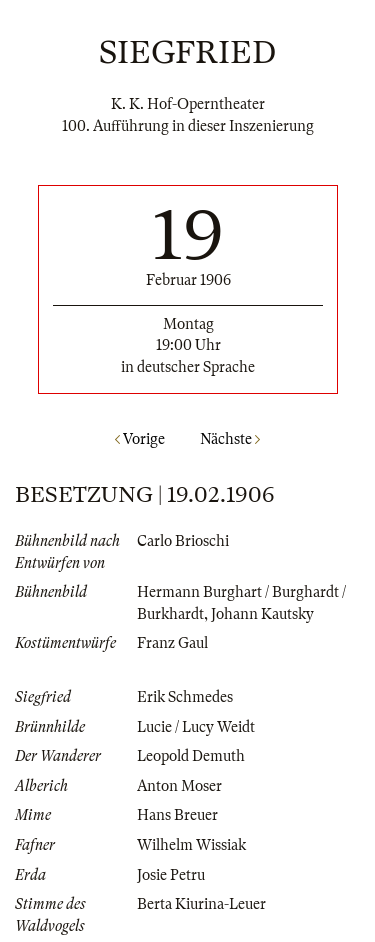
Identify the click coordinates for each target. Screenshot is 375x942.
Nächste (230, 439)
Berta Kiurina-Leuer (201, 904)
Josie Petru (171, 875)
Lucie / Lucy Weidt (196, 727)
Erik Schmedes (185, 697)
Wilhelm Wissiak (191, 845)
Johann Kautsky (262, 614)
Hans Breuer (177, 815)
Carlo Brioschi (183, 541)
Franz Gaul (172, 643)
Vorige (140, 439)
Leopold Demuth (191, 756)
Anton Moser (179, 786)
